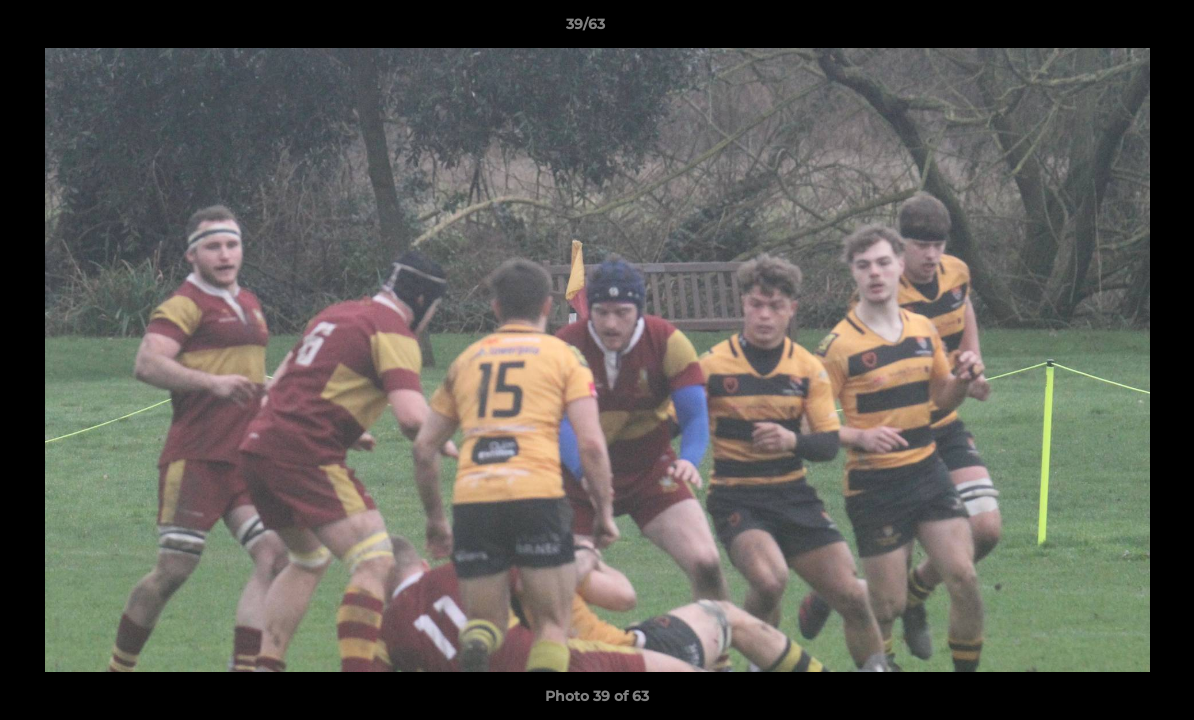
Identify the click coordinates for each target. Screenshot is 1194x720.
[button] (1110, 29)
